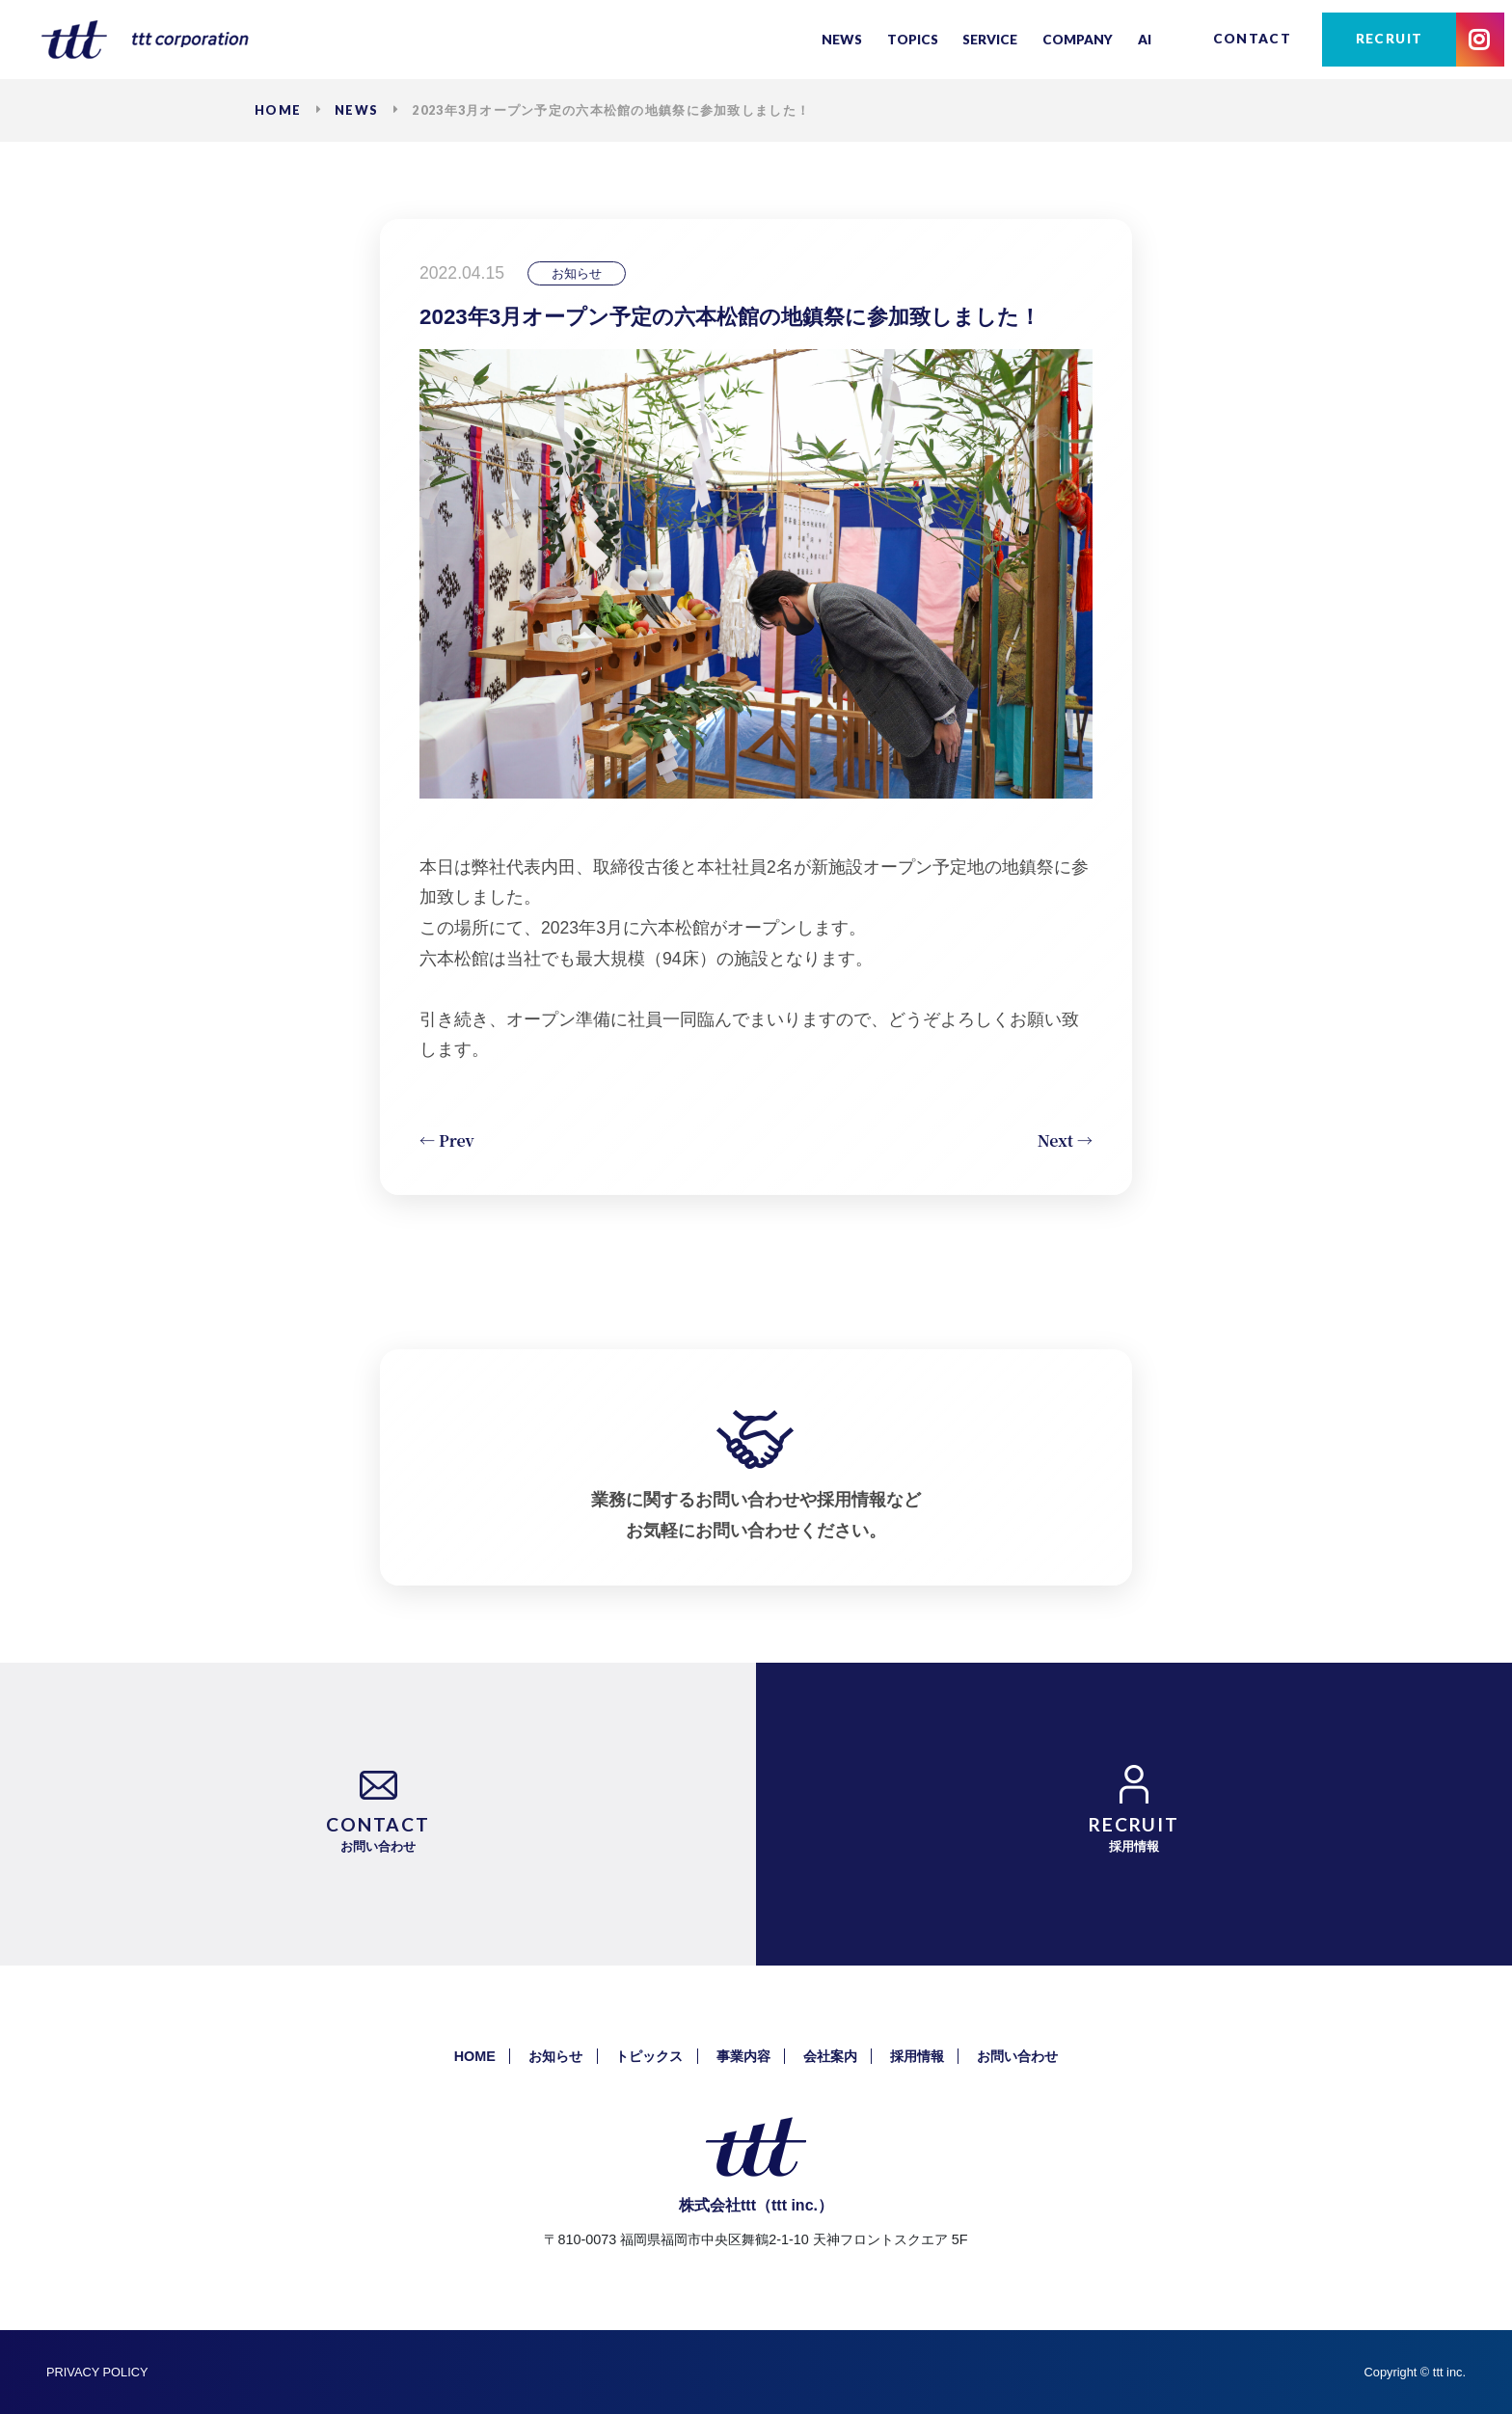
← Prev (446, 1140)
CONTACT (1252, 38)
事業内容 (743, 2056)
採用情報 (917, 2056)
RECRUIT (1389, 38)
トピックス (649, 2056)
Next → (1065, 1140)
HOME (278, 110)
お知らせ (555, 2056)
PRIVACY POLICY (97, 2372)
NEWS (356, 110)
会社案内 (830, 2056)
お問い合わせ (1017, 2056)
